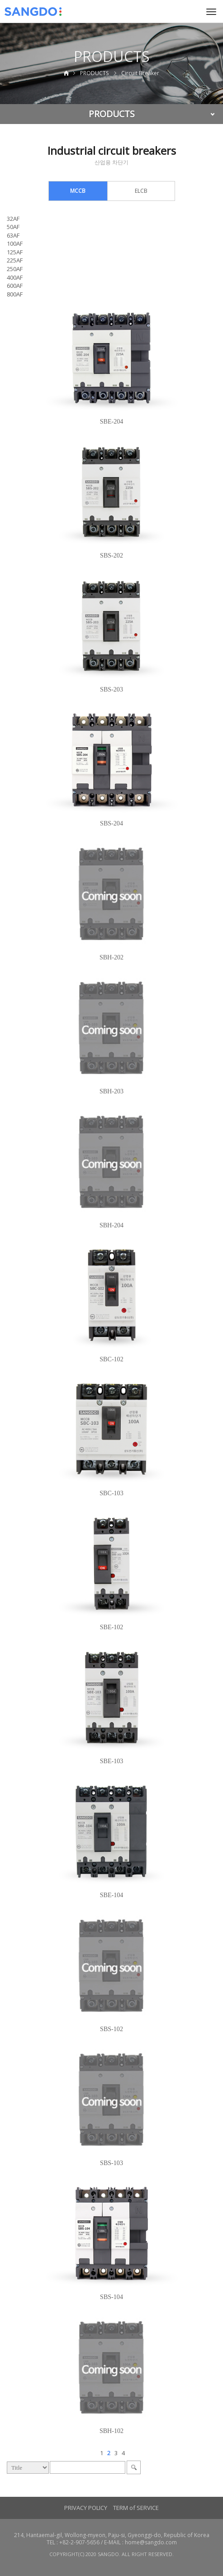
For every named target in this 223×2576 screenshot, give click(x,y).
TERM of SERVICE (136, 2508)
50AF (13, 227)
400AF (15, 277)
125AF (15, 252)
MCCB (77, 191)
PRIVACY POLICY (85, 2508)
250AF (15, 269)
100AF (15, 243)
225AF (15, 260)
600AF (15, 285)
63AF (13, 235)
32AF (13, 219)
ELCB (141, 191)
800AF (15, 294)
